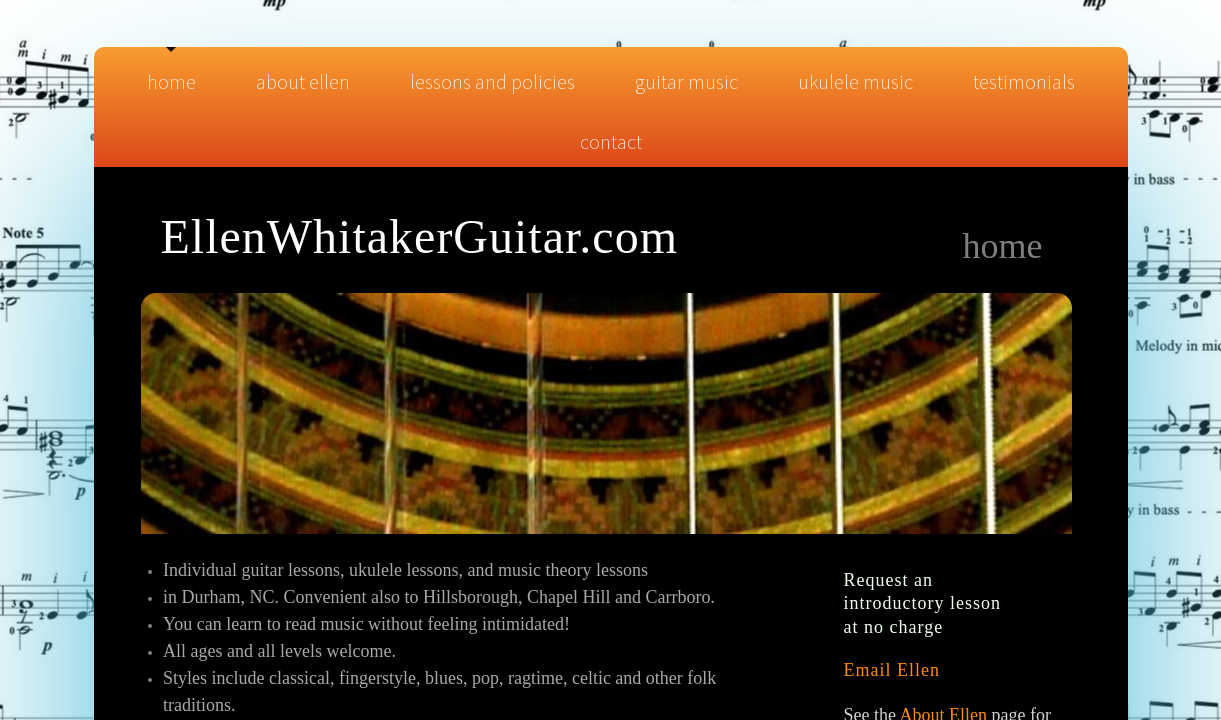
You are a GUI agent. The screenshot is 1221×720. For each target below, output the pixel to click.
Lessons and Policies (492, 81)
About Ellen (303, 81)
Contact (611, 141)
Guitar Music (686, 81)
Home (171, 81)
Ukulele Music (855, 81)
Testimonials (1024, 81)
